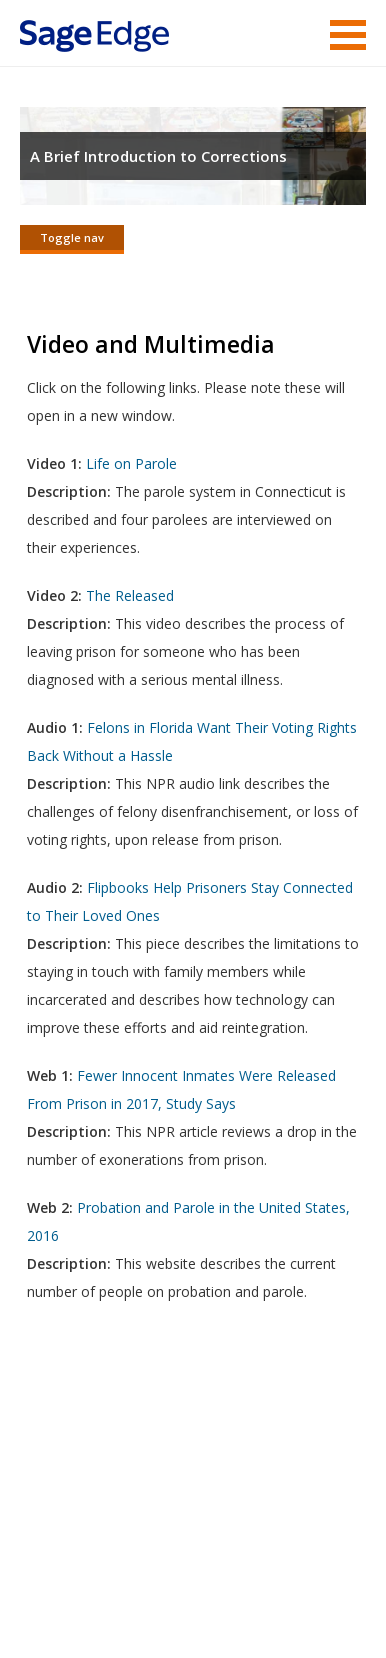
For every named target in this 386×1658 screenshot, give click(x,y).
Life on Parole (131, 463)
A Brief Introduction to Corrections (158, 156)
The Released (130, 595)
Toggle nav (72, 237)
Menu (348, 35)
